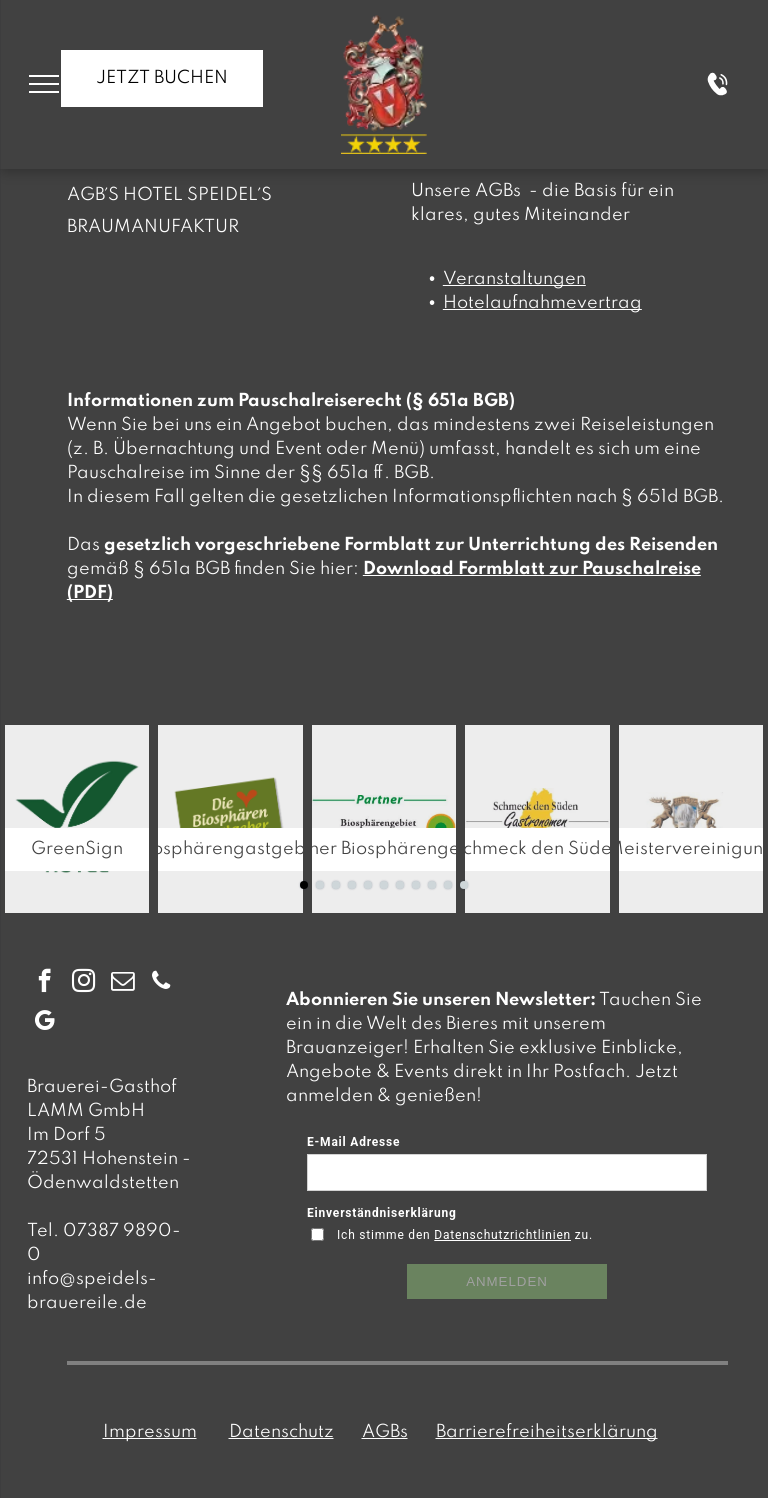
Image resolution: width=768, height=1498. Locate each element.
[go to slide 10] (448, 885)
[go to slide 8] (416, 885)
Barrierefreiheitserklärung (547, 1432)
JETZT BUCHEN (162, 78)
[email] (122, 983)
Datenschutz (281, 1432)
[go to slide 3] (336, 885)
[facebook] (44, 983)
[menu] (44, 84)
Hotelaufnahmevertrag (542, 303)
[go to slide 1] (304, 885)
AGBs (385, 1432)
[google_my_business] (44, 1023)
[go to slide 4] (352, 885)
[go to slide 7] (400, 885)
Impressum (150, 1432)
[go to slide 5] (368, 885)
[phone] (161, 983)
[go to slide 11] (464, 885)
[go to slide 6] (384, 885)
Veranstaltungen (514, 279)
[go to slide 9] (432, 885)
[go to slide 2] (320, 885)
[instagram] (83, 983)
